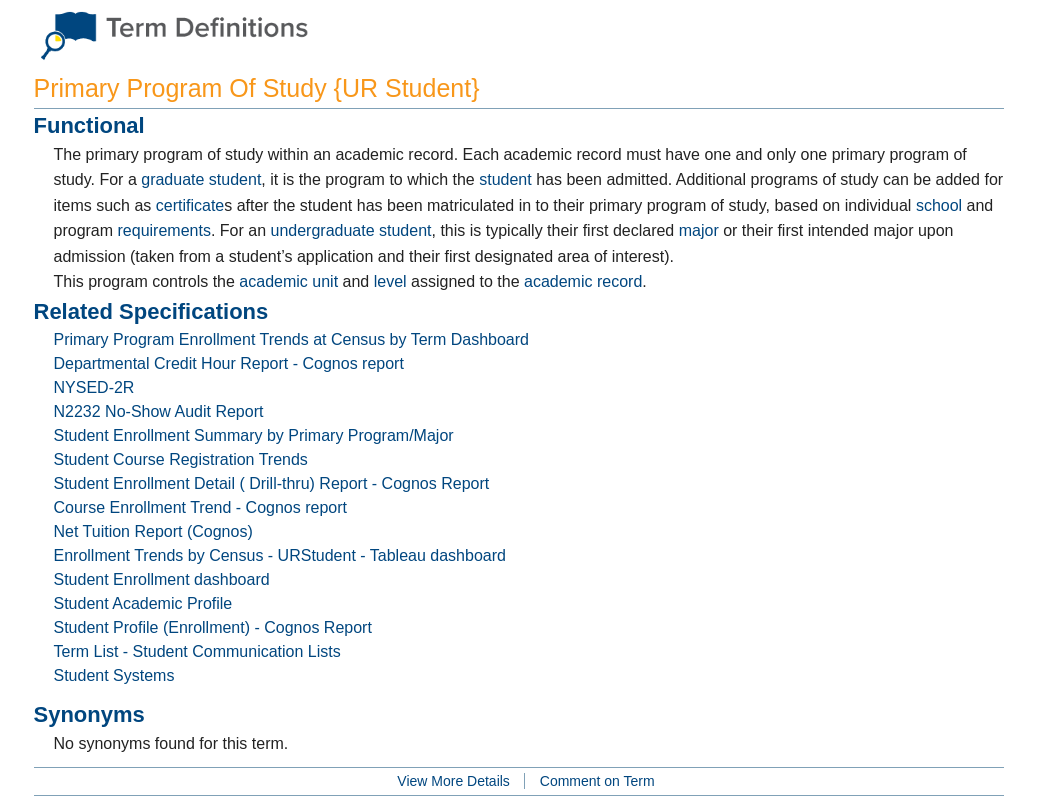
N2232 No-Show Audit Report (159, 411)
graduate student (201, 179)
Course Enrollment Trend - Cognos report (200, 507)
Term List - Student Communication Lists (197, 651)
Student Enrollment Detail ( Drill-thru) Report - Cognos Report (272, 483)
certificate (190, 205)
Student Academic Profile (143, 603)
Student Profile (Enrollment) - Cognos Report (213, 627)
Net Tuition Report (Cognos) (153, 531)
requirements (164, 230)
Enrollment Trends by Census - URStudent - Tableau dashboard (280, 555)
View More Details (453, 781)
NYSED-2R (94, 387)
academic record (583, 281)
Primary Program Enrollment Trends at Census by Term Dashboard (291, 339)
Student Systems (114, 675)
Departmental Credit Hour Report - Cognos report (229, 363)
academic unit (288, 281)
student (505, 179)
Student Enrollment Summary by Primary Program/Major (254, 435)
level (390, 281)
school (939, 205)
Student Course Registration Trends (181, 459)
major (699, 230)
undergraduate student (350, 230)
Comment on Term (597, 781)
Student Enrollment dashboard (162, 579)
